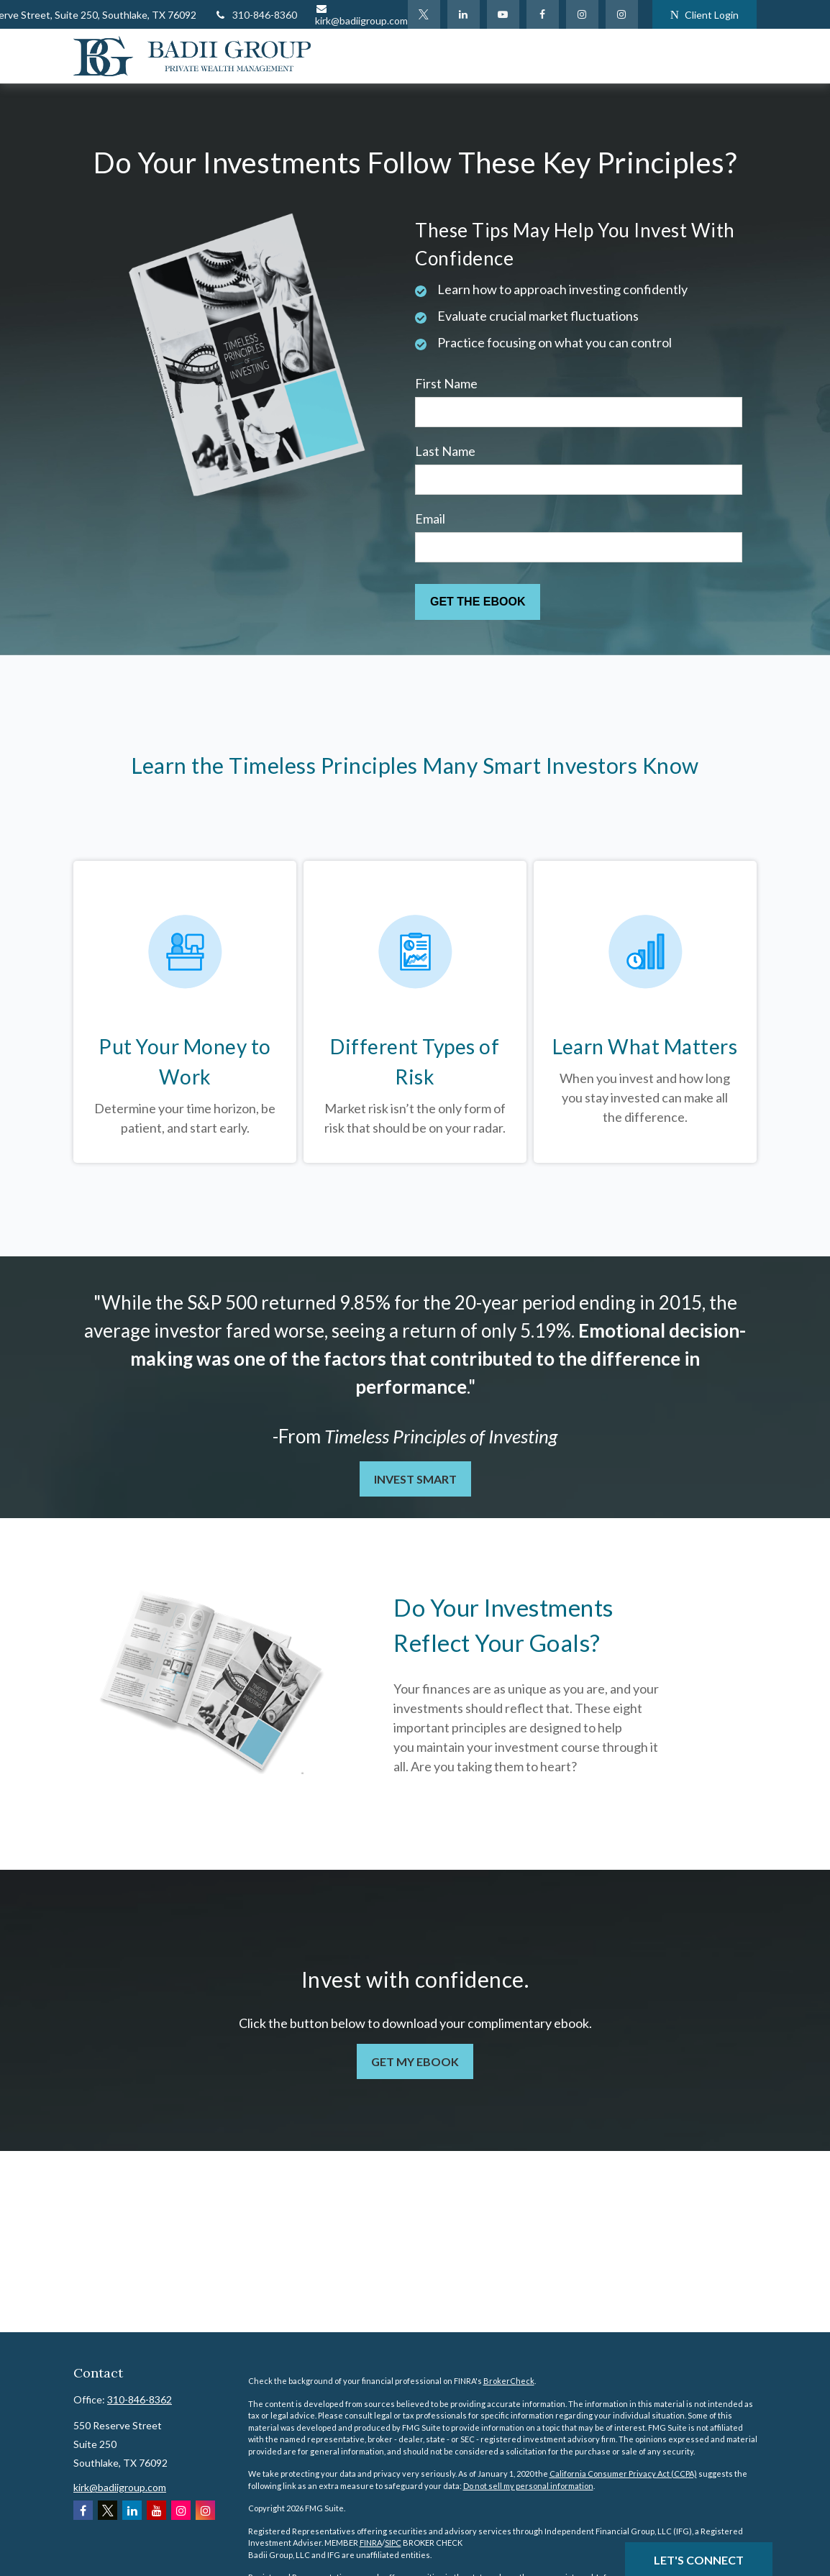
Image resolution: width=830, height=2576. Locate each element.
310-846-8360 (255, 15)
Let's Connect (699, 2560)
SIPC (393, 2542)
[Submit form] (477, 602)
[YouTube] (503, 14)
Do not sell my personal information (528, 2485)
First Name (446, 383)
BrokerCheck (508, 2380)
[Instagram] (622, 14)
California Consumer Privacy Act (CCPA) (623, 2473)
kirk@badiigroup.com (361, 15)
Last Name (445, 451)
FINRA (371, 2542)
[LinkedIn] (463, 14)
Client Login (704, 15)
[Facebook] (542, 14)
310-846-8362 (139, 2399)
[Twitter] (424, 14)
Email (430, 518)
